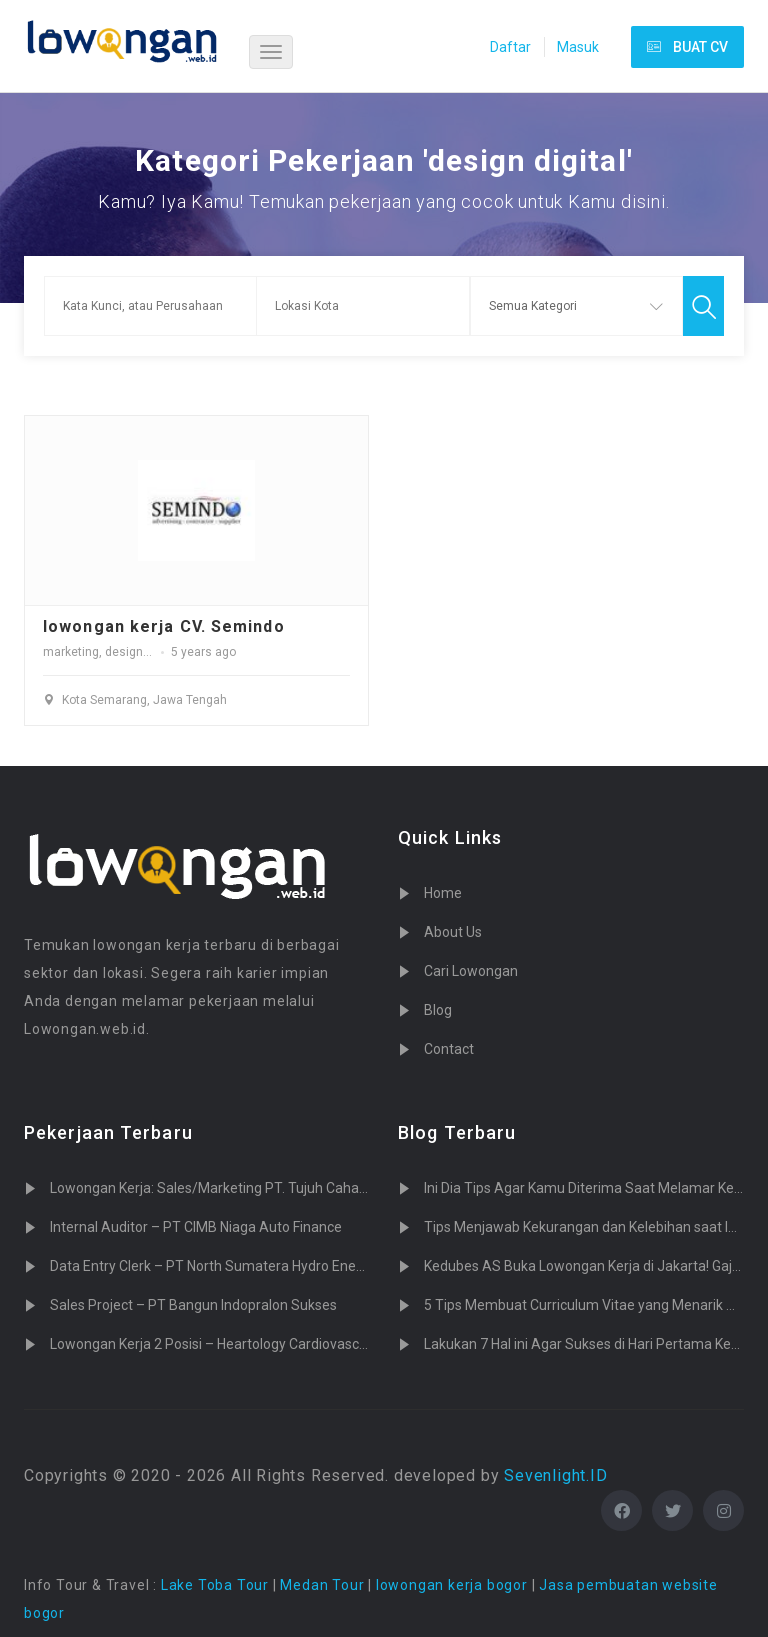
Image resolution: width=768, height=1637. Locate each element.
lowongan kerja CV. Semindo (164, 626)
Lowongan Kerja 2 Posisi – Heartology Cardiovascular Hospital (243, 1344)
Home (443, 893)
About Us (453, 932)
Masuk (578, 47)
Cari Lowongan (471, 971)
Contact (449, 1049)
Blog (438, 1010)
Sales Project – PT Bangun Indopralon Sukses (193, 1305)
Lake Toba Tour (215, 1585)
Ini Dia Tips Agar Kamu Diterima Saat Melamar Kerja (587, 1188)
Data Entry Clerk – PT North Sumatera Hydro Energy (213, 1266)
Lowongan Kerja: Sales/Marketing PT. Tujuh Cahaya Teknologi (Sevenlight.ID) (291, 1188)
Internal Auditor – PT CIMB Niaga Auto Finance (196, 1227)
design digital (142, 652)
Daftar (510, 47)
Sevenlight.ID (555, 1475)
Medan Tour (322, 1585)
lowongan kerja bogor (452, 1585)
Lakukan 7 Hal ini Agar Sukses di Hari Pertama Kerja (585, 1344)
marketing (71, 652)
